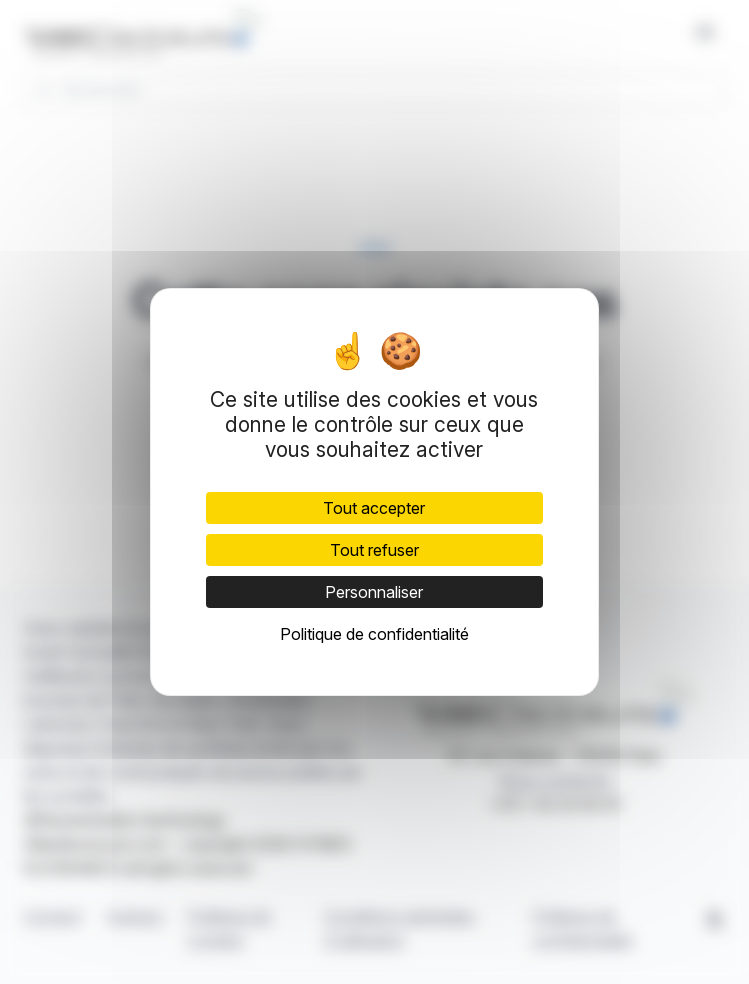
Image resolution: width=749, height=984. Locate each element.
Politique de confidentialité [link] (374, 634)
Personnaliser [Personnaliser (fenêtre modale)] (374, 592)
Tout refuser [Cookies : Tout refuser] (374, 550)
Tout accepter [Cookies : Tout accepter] (374, 508)
